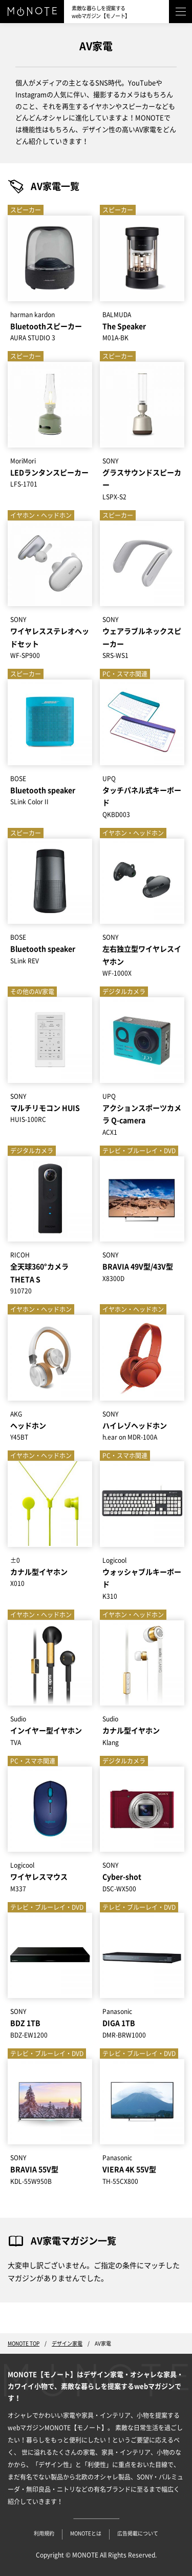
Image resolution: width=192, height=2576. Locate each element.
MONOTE (85, 2555)
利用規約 (44, 2533)
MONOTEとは (85, 2533)
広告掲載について (137, 2533)
